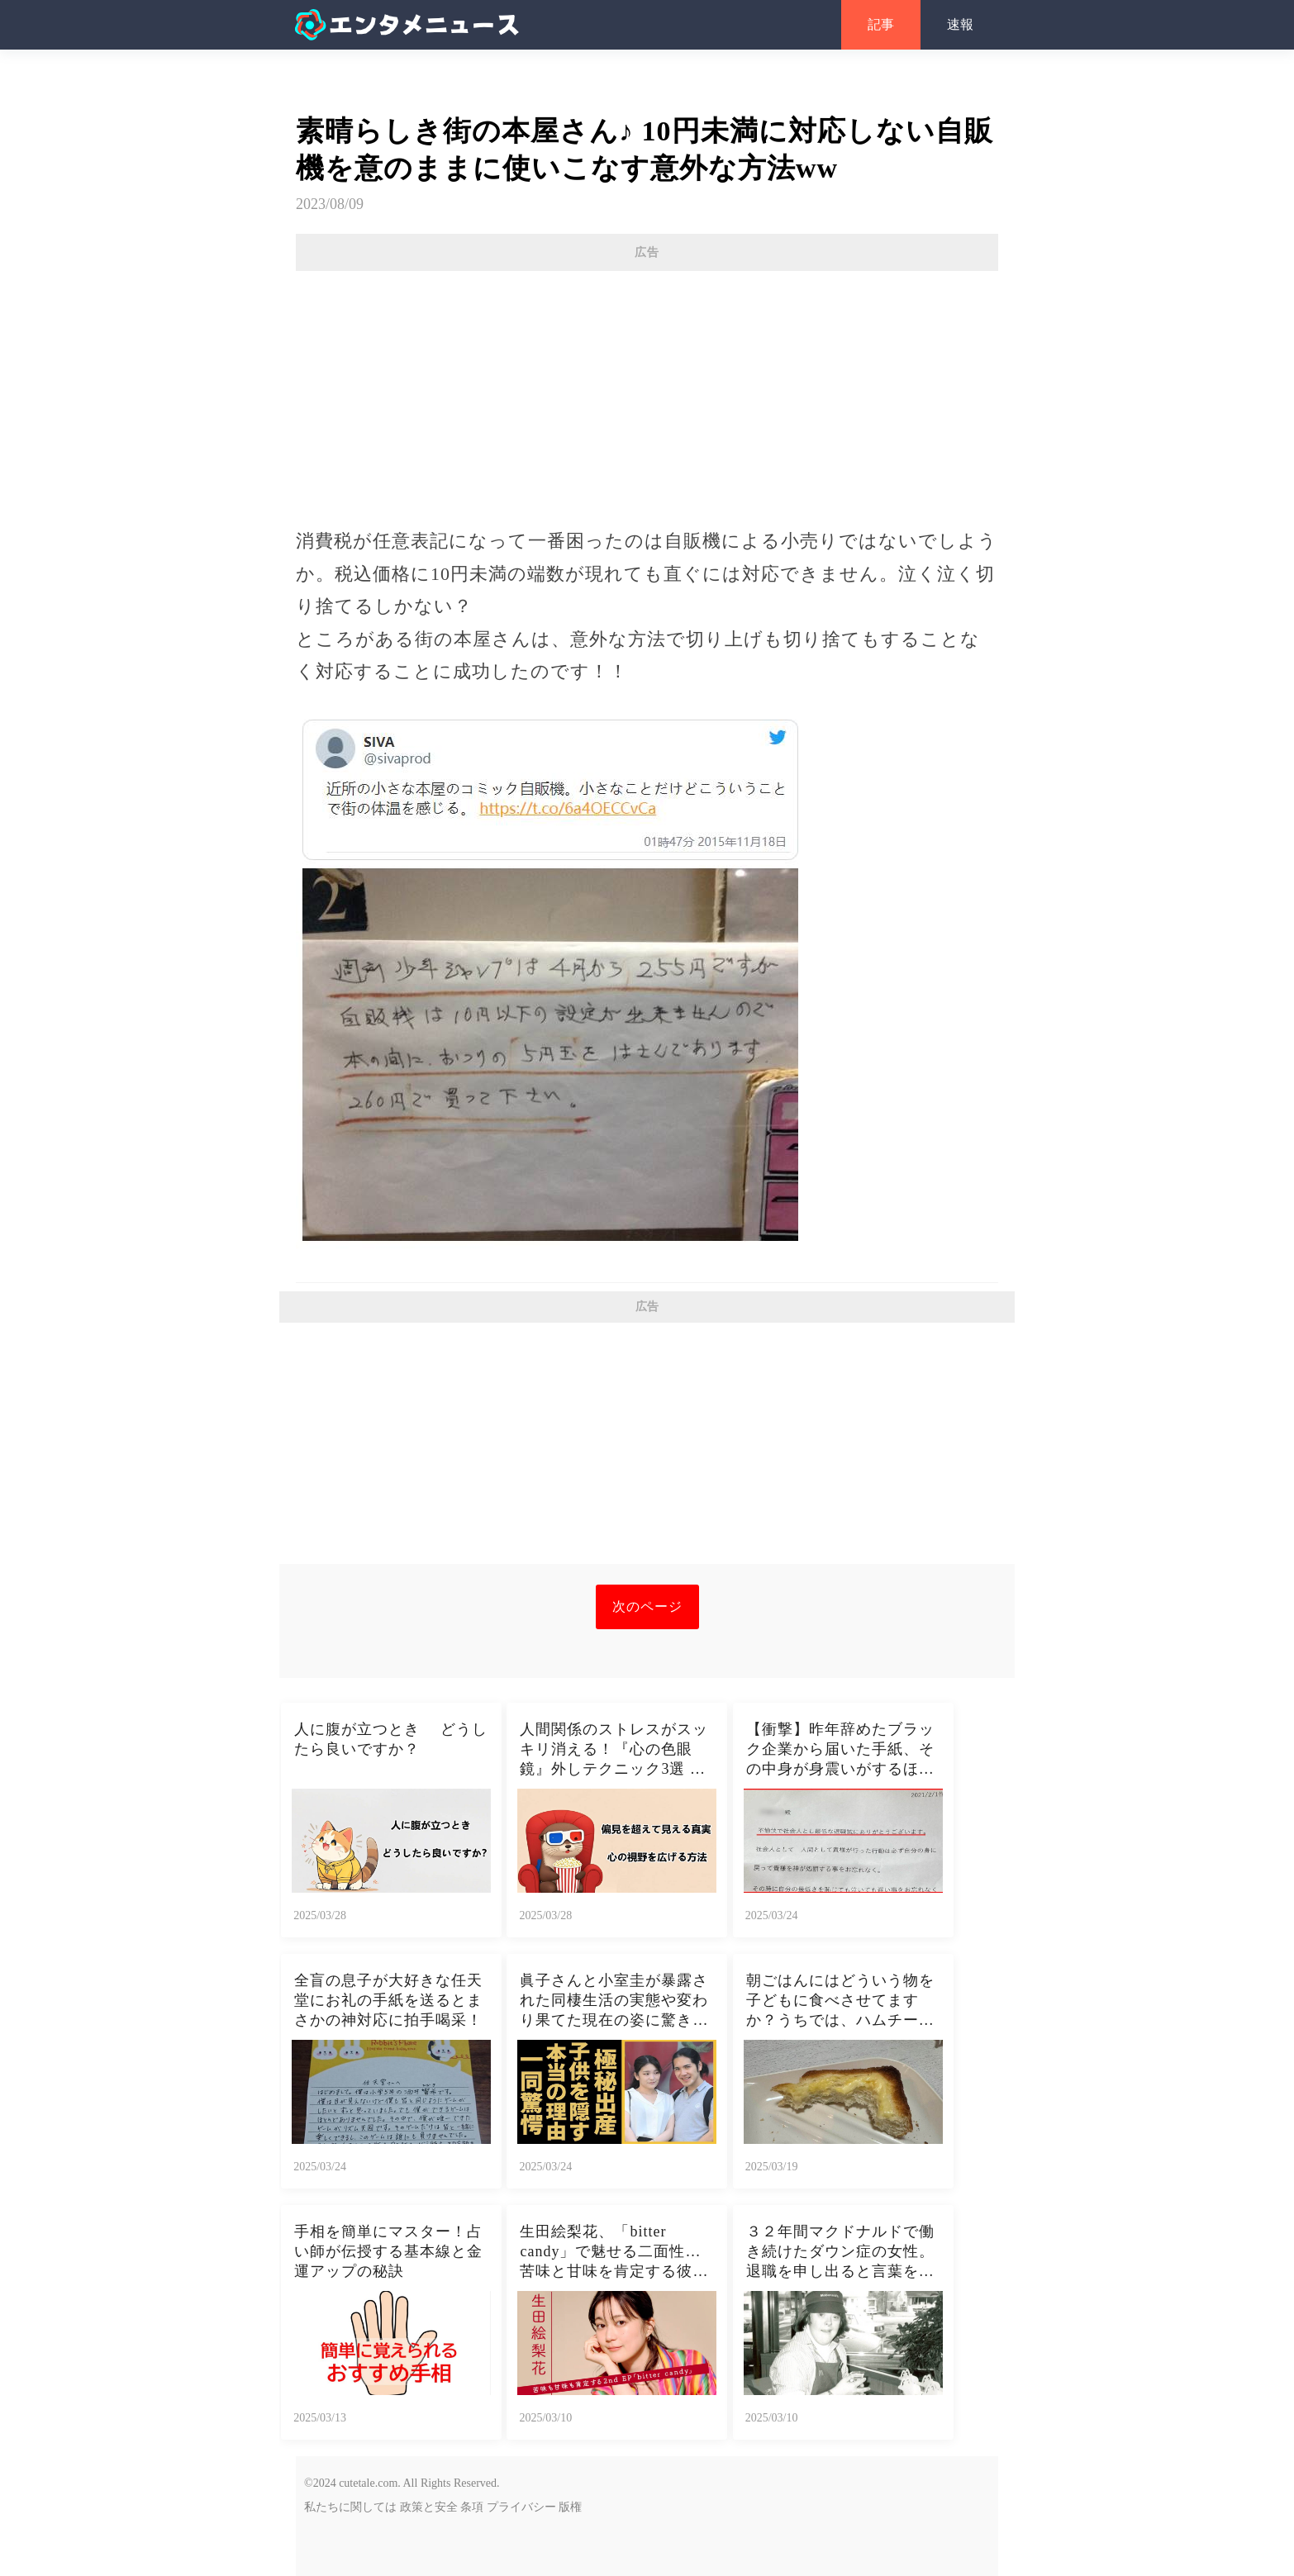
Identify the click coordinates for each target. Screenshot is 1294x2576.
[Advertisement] (647, 390)
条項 (471, 2507)
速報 (960, 24)
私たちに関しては (350, 2507)
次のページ (647, 1606)
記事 (881, 24)
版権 (570, 2507)
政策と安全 (429, 2507)
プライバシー (521, 2507)
